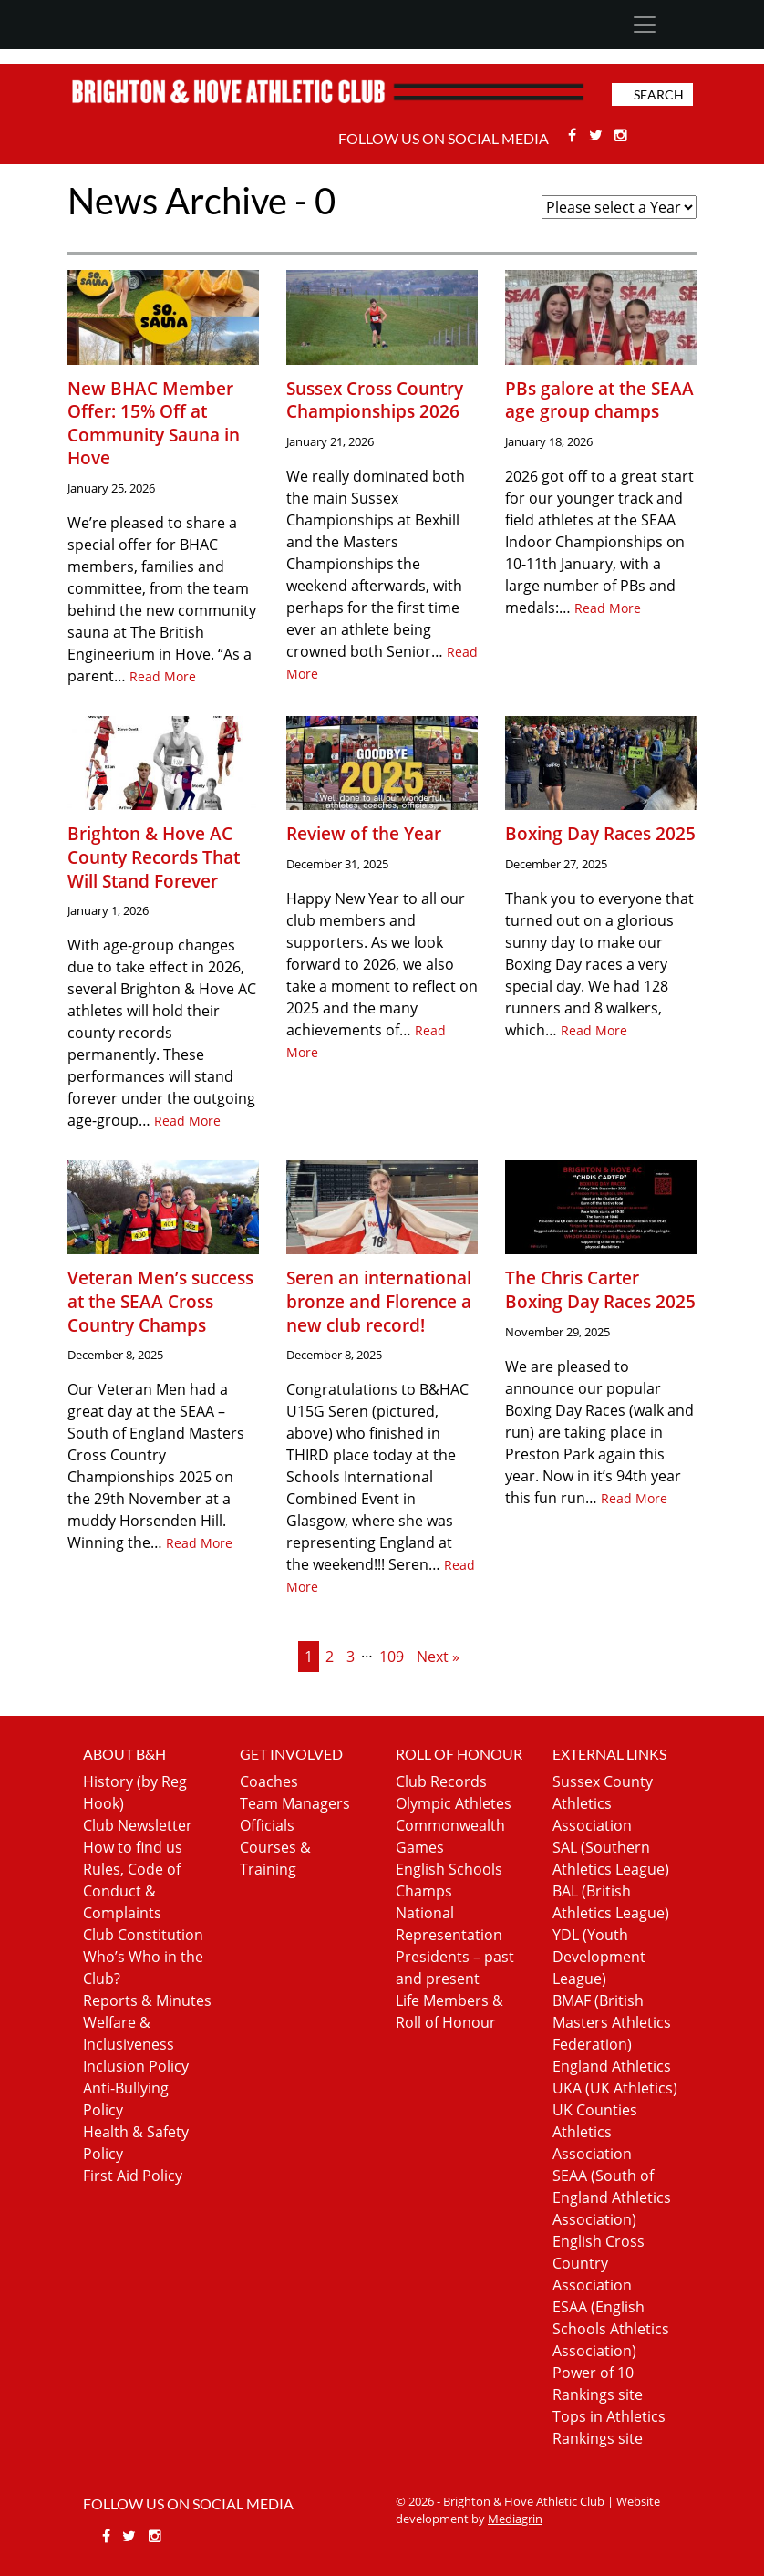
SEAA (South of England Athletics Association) (611, 2197)
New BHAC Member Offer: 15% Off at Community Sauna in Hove (153, 423)
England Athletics (611, 2066)
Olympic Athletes (453, 1803)
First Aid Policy (132, 2176)
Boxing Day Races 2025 (600, 833)
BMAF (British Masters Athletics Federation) (611, 2022)
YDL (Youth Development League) (598, 1957)
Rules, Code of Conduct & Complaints (132, 1891)
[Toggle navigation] (644, 24)
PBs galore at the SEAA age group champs (599, 400)
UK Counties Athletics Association (594, 2132)
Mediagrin (515, 2518)
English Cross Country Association (598, 2263)
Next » (438, 1656)
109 (391, 1656)
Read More (162, 676)
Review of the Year (363, 833)
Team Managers (295, 1803)
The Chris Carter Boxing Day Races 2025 (600, 1289)
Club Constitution (143, 1935)
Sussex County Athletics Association (602, 1803)
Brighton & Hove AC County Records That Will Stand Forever (153, 856)
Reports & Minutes (147, 2000)
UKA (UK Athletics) (614, 2088)
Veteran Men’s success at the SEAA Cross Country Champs (160, 1300)
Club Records (441, 1781)
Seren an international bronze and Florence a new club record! (378, 1300)
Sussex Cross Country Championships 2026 (374, 400)
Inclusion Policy (136, 2066)
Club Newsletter (137, 1825)
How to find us (132, 1847)
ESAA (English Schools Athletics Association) (610, 2329)
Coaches (269, 1781)
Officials (267, 1825)
